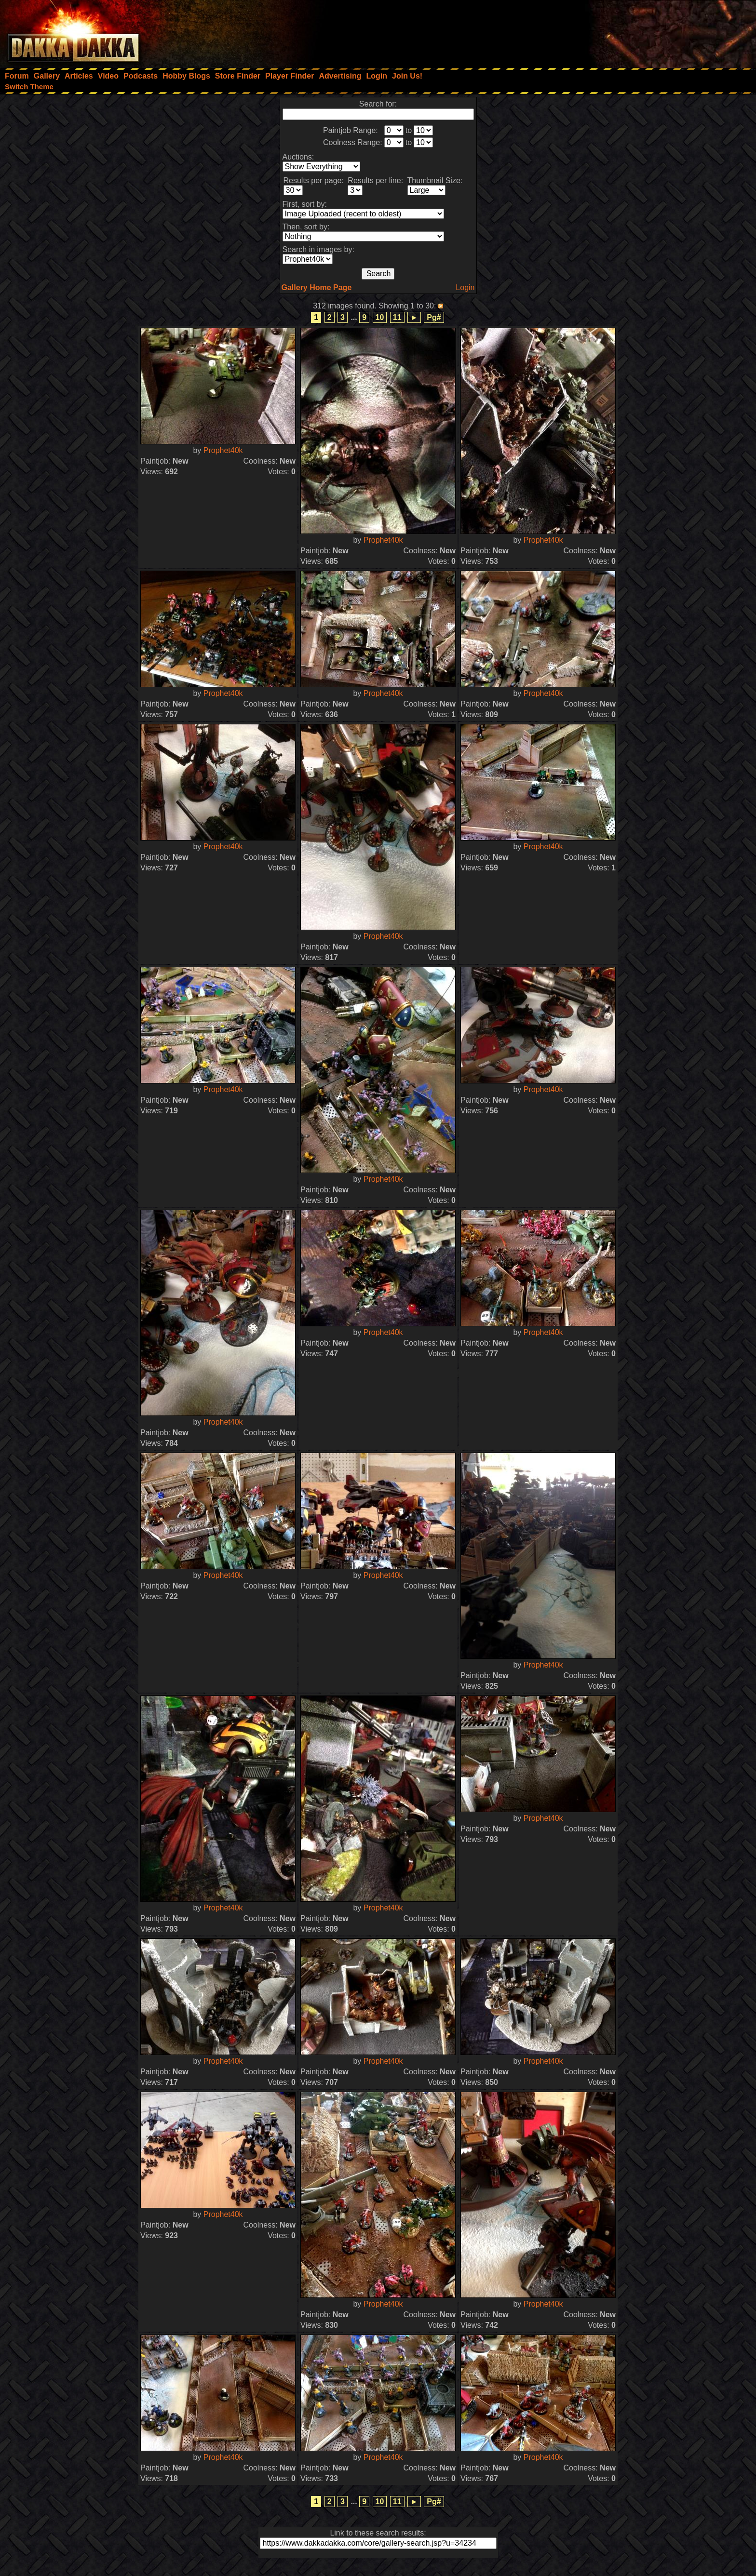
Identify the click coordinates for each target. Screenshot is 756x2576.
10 (380, 317)
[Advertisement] (626, 31)
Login (465, 287)
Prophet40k (223, 450)
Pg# (434, 317)
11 (397, 317)
